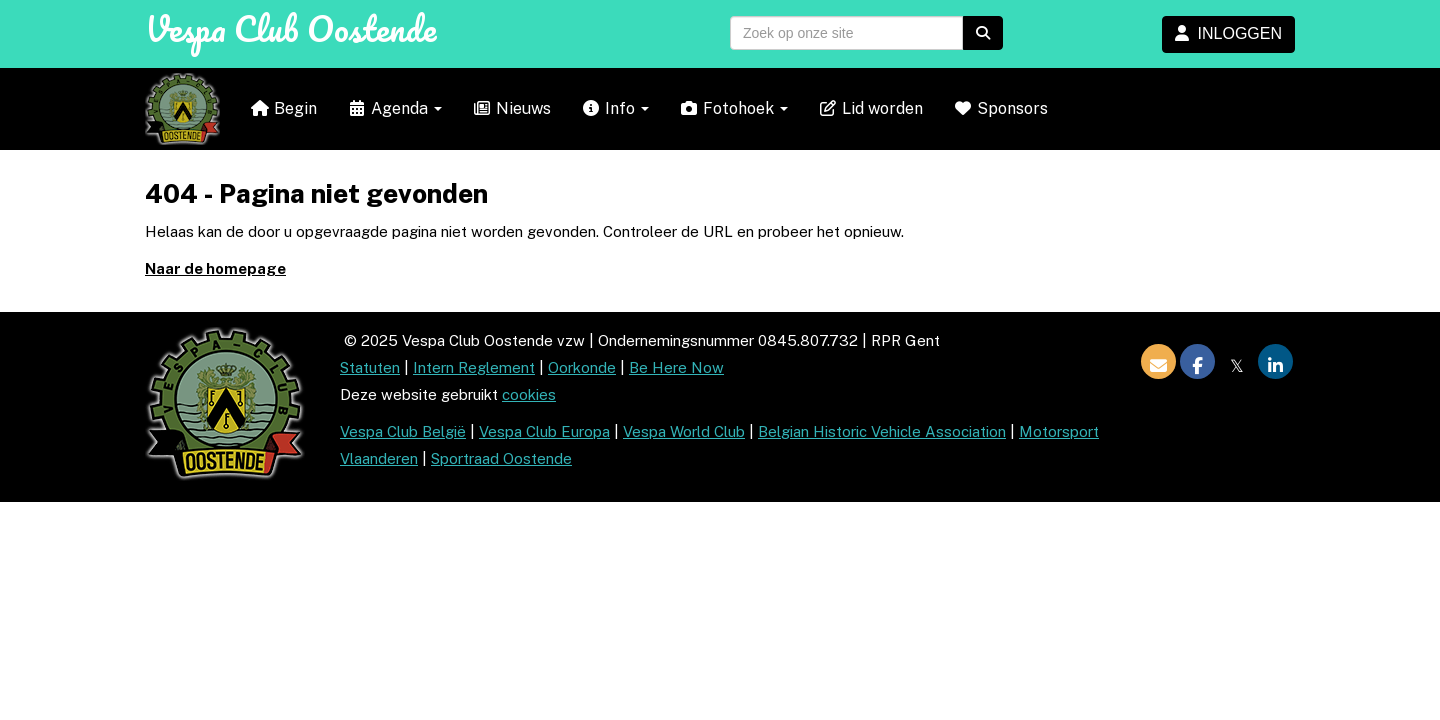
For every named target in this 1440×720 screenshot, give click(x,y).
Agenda (394, 108)
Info (615, 108)
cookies (529, 394)
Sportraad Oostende (501, 458)
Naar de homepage (215, 268)
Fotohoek (733, 108)
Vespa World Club (684, 431)
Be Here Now (676, 367)
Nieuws (511, 108)
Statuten (370, 367)
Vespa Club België (403, 431)
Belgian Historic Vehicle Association (882, 431)
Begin (283, 108)
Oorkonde (582, 367)
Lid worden (870, 108)
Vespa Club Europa (544, 431)
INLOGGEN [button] (1228, 33)
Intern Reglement (474, 367)
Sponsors (1000, 108)
